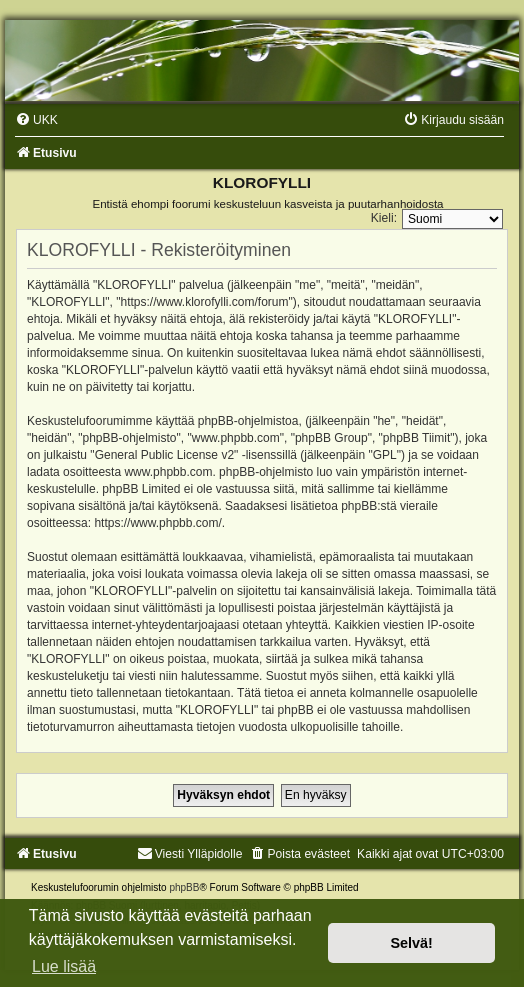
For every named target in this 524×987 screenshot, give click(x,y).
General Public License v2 (164, 455)
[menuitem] (36, 120)
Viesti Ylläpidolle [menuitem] (190, 854)
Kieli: (384, 218)
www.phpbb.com (168, 472)
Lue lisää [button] (64, 966)
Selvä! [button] (411, 943)
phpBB (184, 887)
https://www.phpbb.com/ (157, 523)
